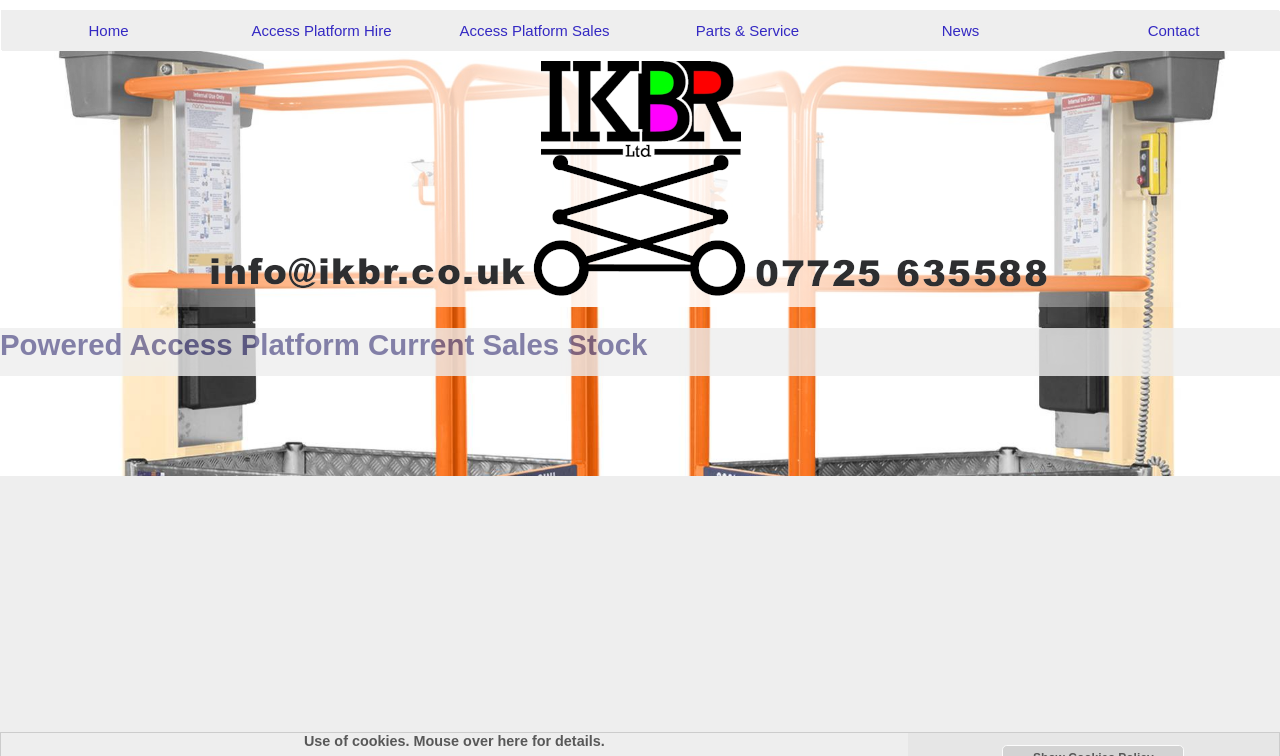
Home (108, 30)
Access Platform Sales (534, 30)
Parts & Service (747, 30)
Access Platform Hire (321, 30)
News (961, 30)
